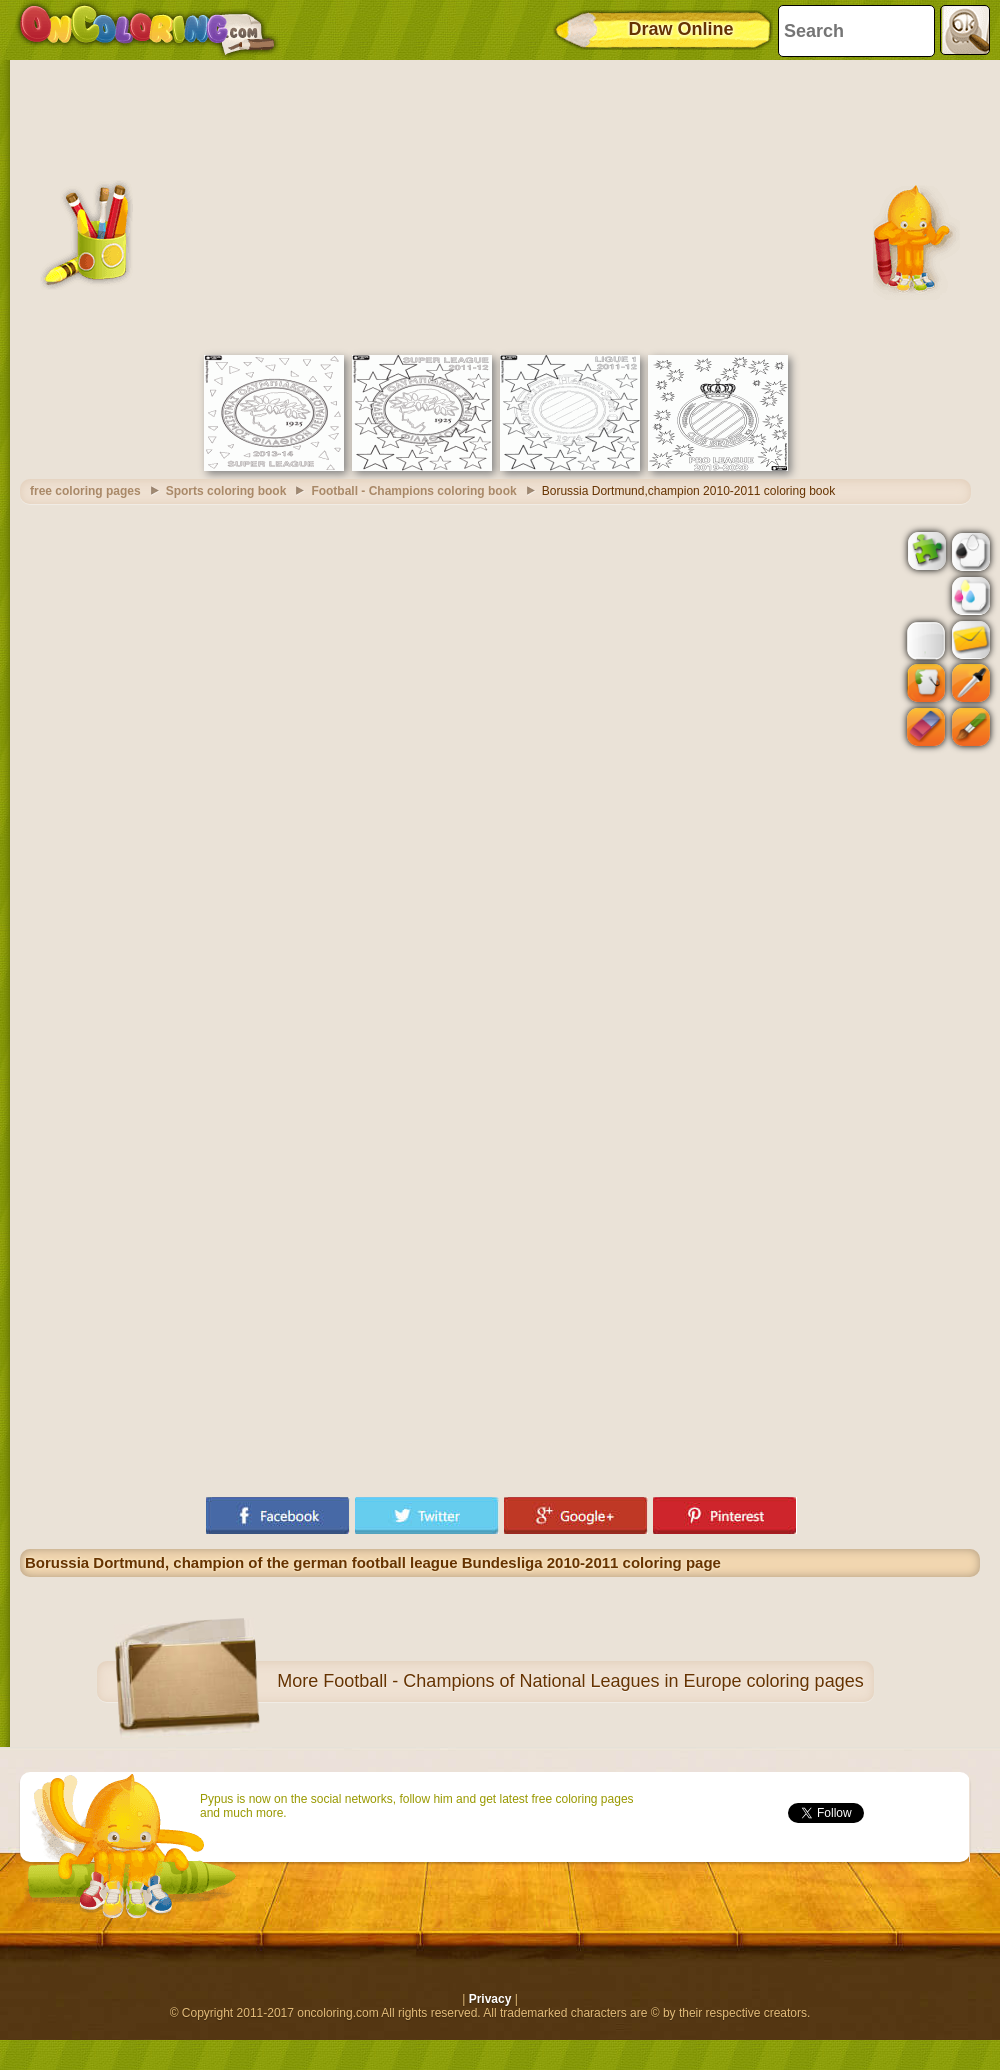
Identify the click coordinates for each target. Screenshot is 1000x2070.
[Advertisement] (500, 205)
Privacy (490, 1999)
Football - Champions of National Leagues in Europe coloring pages (593, 1681)
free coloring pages (85, 491)
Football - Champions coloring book (413, 491)
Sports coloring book (226, 491)
